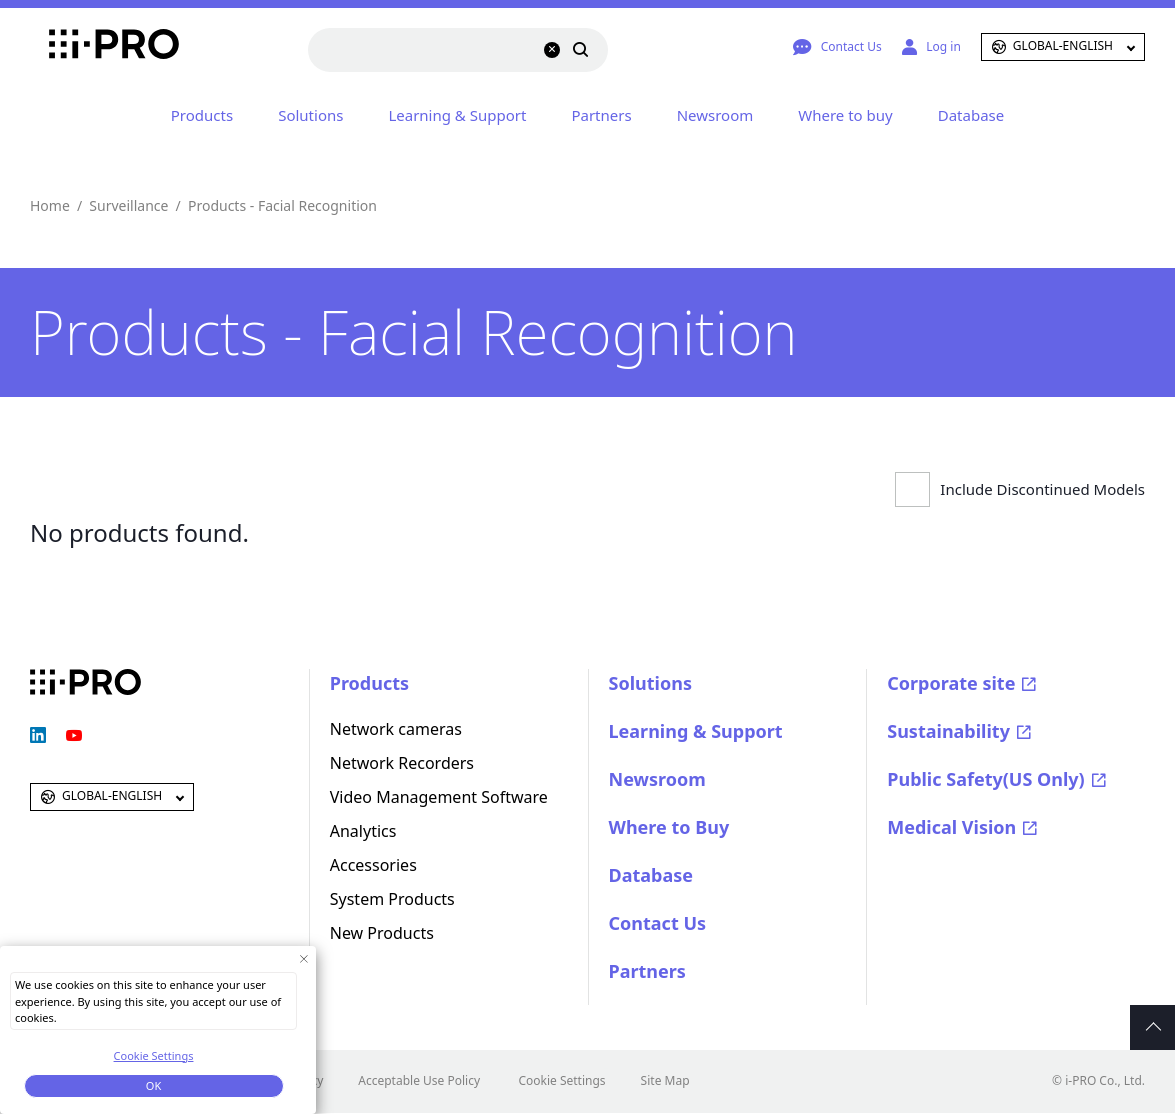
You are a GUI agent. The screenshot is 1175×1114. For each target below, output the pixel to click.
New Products (382, 933)
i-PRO (85, 47)
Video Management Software (439, 797)
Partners (601, 115)
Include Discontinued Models (1042, 489)
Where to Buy (669, 827)
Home (50, 205)
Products (202, 115)
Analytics (363, 831)
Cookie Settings (561, 1080)
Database (971, 115)
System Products (392, 899)
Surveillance (128, 205)
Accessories (373, 865)
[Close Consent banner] (303, 958)
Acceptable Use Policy (419, 1080)
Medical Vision (951, 827)
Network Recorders (402, 763)
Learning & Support (457, 115)
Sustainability (948, 731)
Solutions (310, 115)
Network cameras (396, 729)
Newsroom (715, 115)
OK (153, 1085)
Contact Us (658, 923)
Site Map (665, 1080)
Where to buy (845, 115)
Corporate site (951, 683)
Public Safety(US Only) (985, 779)
